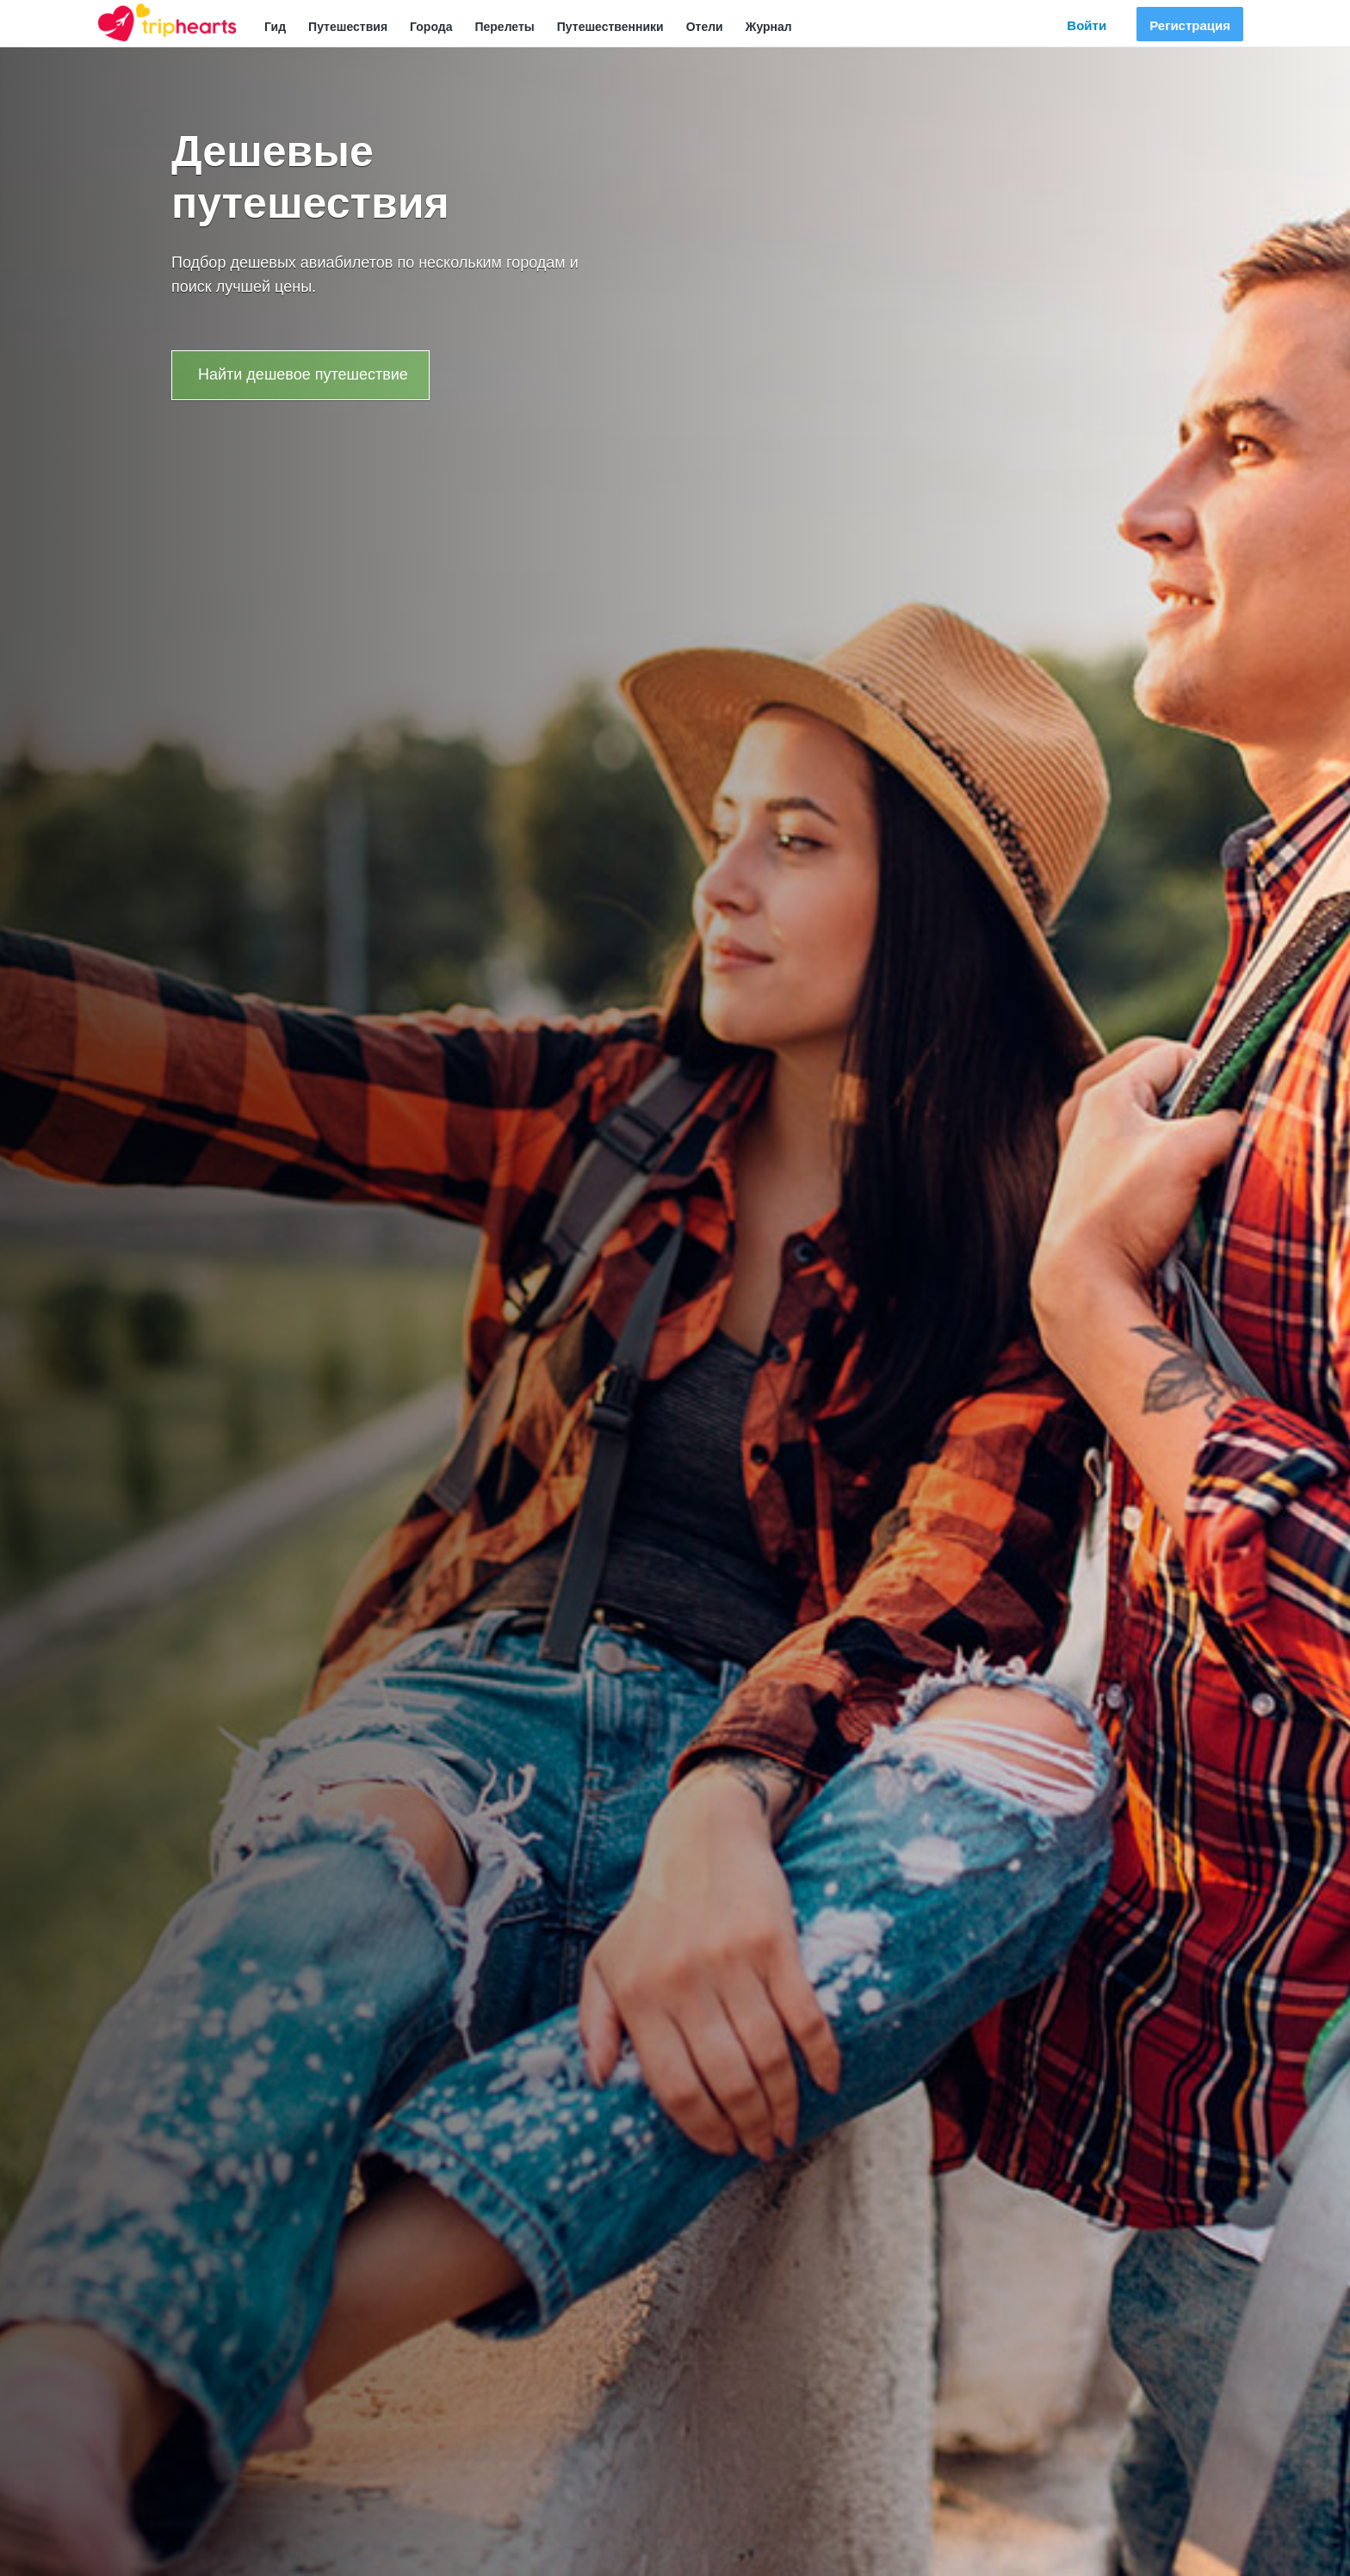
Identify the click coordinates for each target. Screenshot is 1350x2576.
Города (431, 27)
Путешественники (610, 27)
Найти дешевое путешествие (303, 374)
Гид (275, 27)
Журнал (769, 27)
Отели (704, 27)
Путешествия (347, 27)
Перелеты (504, 27)
